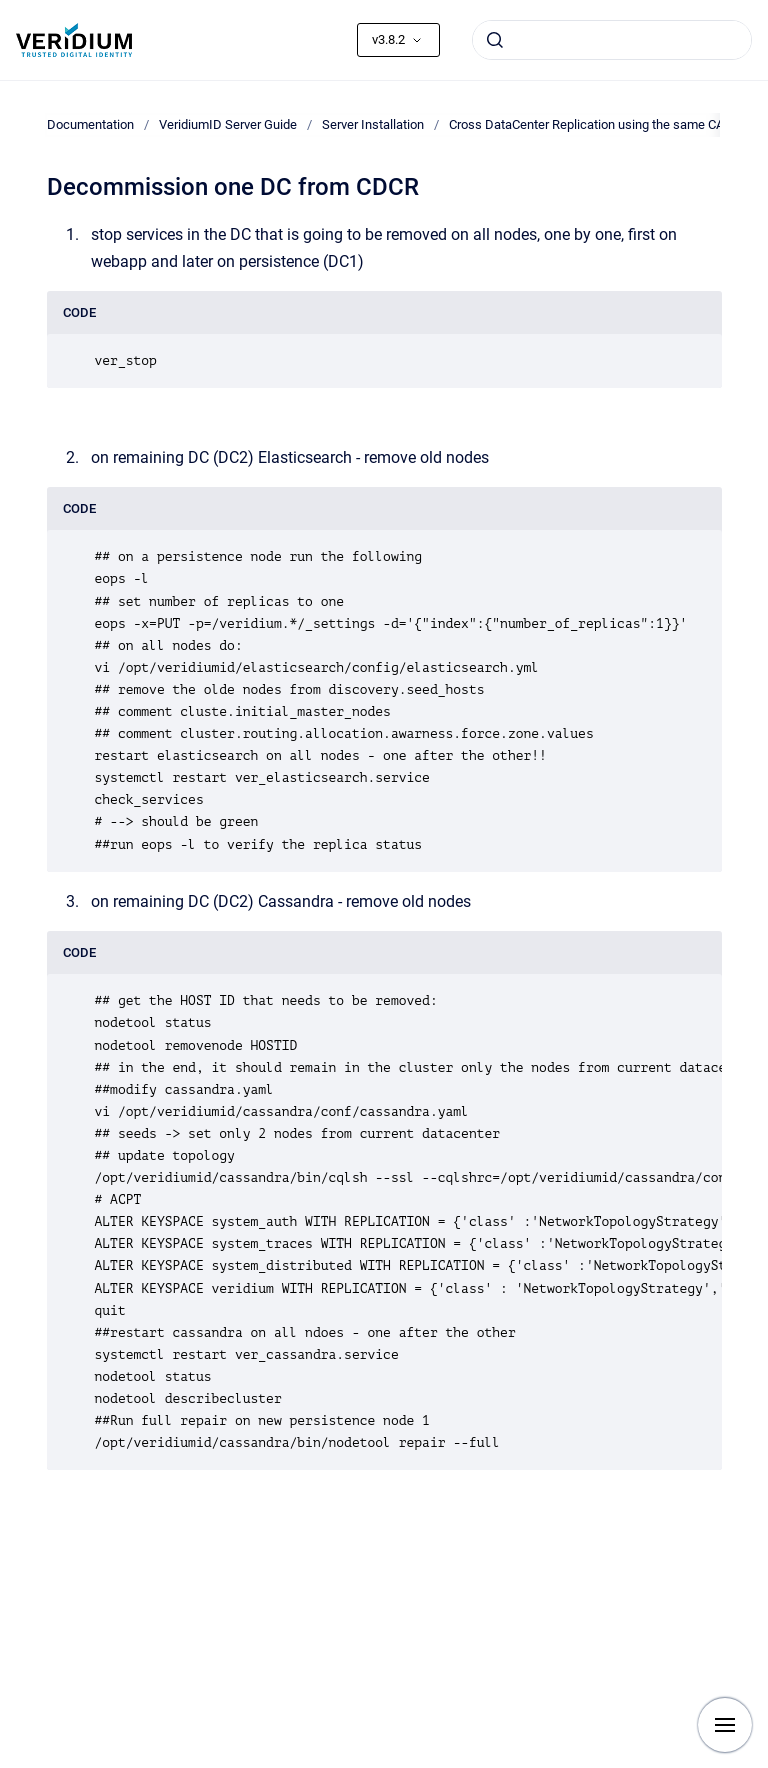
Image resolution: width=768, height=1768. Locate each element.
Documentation (90, 124)
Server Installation (373, 124)
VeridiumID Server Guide (228, 124)
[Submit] (495, 40)
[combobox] (612, 40)
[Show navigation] (725, 1725)
